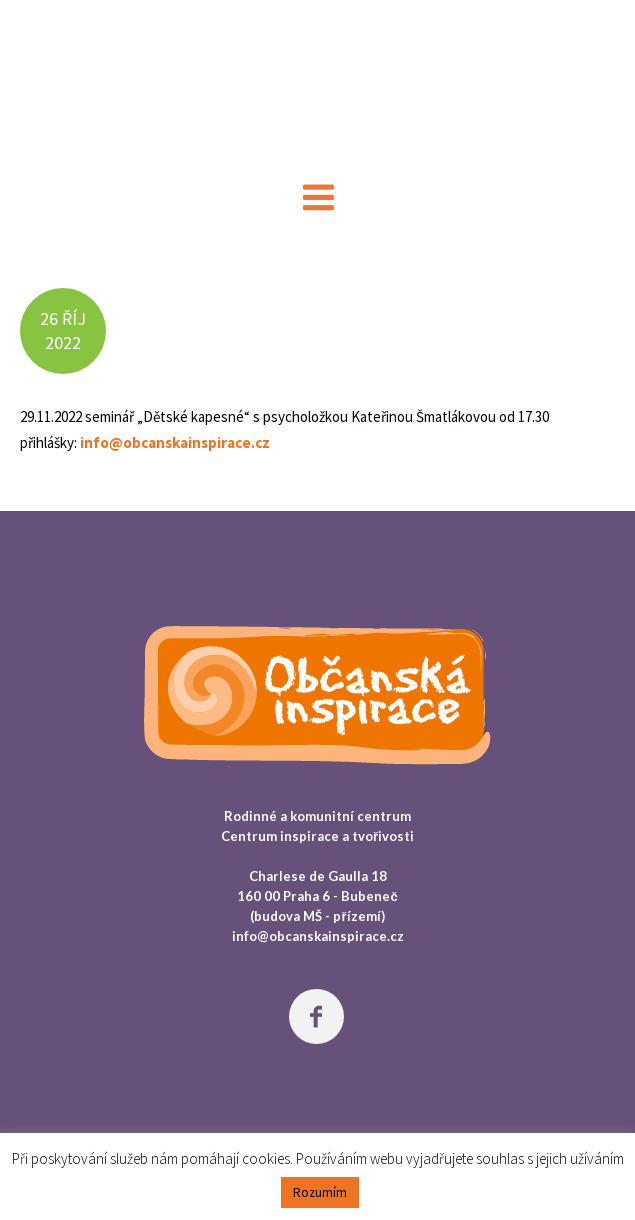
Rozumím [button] (320, 1192)
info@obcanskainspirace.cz (175, 442)
